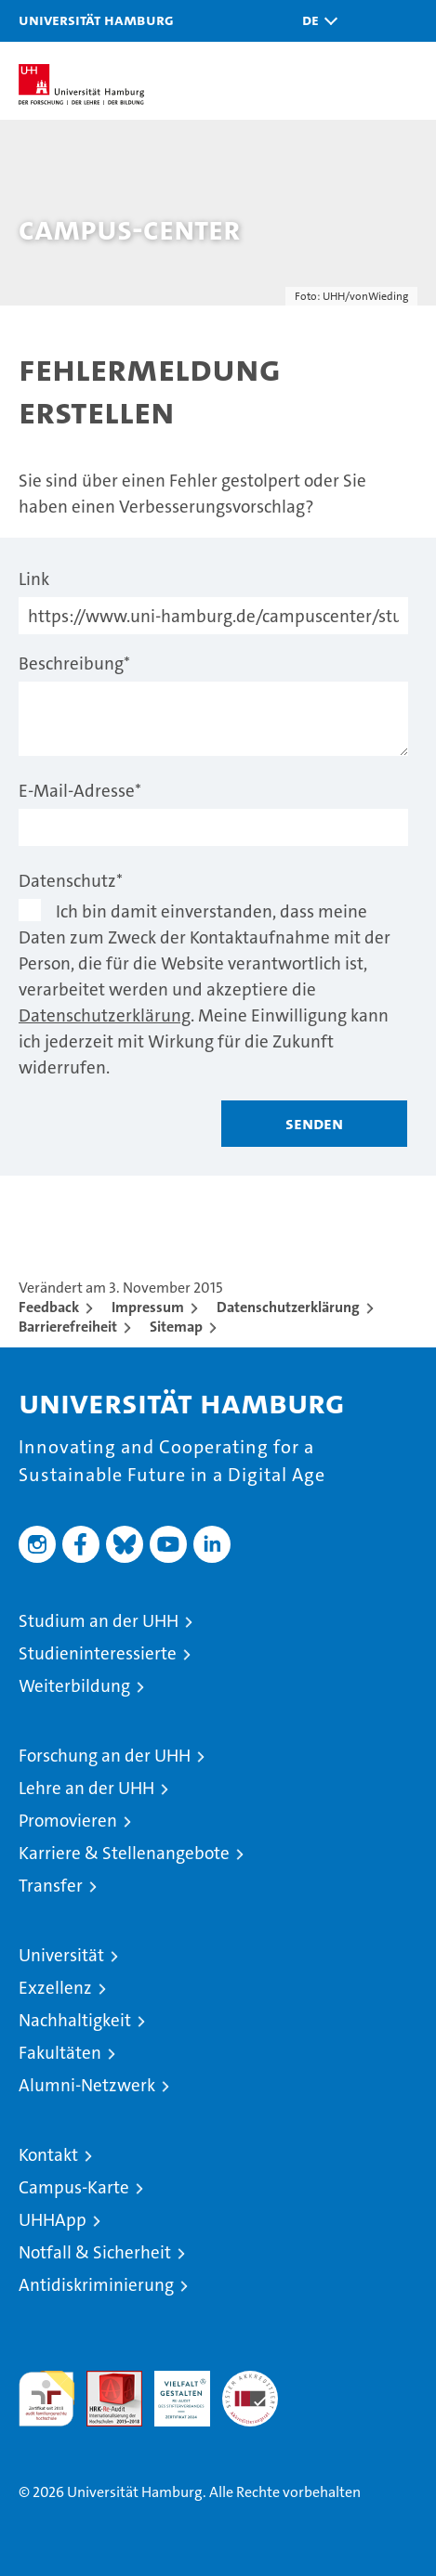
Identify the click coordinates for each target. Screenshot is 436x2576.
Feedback (49, 1307)
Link (34, 579)
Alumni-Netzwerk (87, 2085)
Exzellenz (55, 1987)
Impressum (148, 1307)
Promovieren (68, 1820)
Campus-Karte (74, 2187)
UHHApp (52, 2219)
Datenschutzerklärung (105, 1015)
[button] (315, 21)
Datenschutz (71, 880)
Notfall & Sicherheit (95, 2252)
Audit (104, 2380)
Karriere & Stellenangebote (124, 1853)
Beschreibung (74, 663)
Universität (61, 1955)
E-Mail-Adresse (80, 790)
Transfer (51, 1885)
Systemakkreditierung (250, 2380)
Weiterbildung (74, 1686)
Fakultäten (60, 2052)
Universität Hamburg (96, 19)
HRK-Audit (172, 2390)
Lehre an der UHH (86, 1788)
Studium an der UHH (98, 1621)
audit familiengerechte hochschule (46, 2398)
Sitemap (176, 1326)
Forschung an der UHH (105, 1755)
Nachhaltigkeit (75, 2020)
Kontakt (48, 2154)
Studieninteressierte (98, 1653)
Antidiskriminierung (96, 2284)
